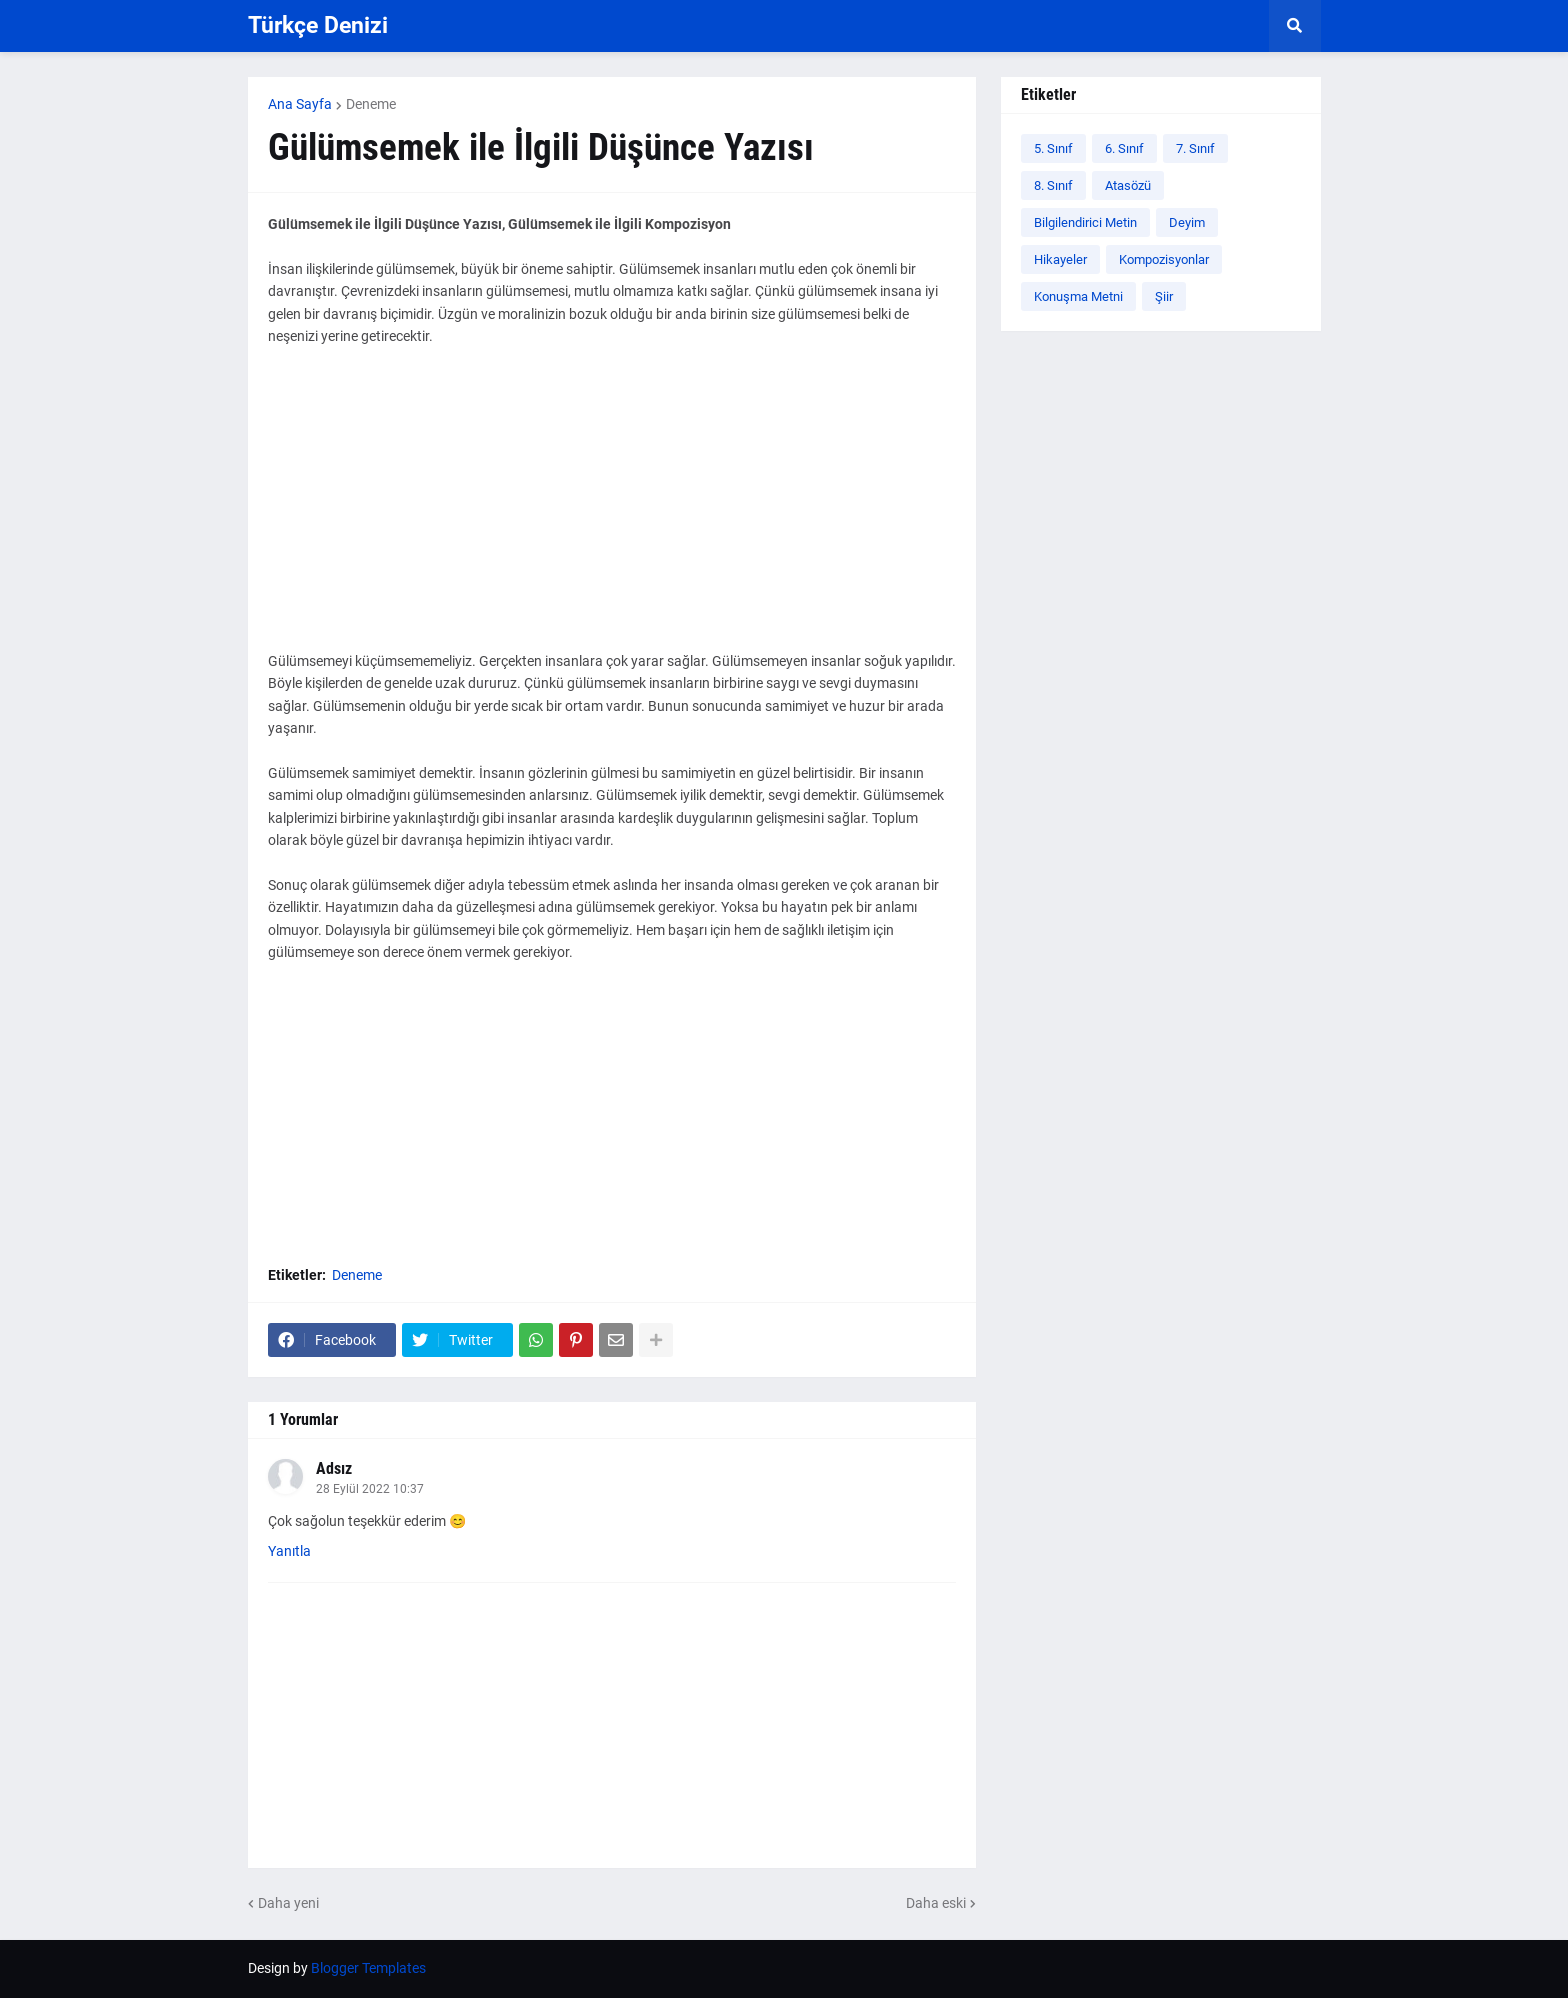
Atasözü (1128, 185)
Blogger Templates (368, 1968)
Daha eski (936, 1903)
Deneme (371, 104)
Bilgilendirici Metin (1085, 222)
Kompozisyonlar (1164, 259)
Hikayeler (1060, 259)
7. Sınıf (1195, 148)
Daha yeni (288, 1903)
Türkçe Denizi (318, 25)
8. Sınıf (1053, 185)
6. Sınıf (1124, 148)
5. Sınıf (1053, 148)
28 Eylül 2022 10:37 (370, 1489)
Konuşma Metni (1078, 296)
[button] (1295, 26)
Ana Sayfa (300, 104)
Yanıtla (289, 1551)
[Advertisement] (612, 510)
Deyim (1187, 222)
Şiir (1164, 296)
